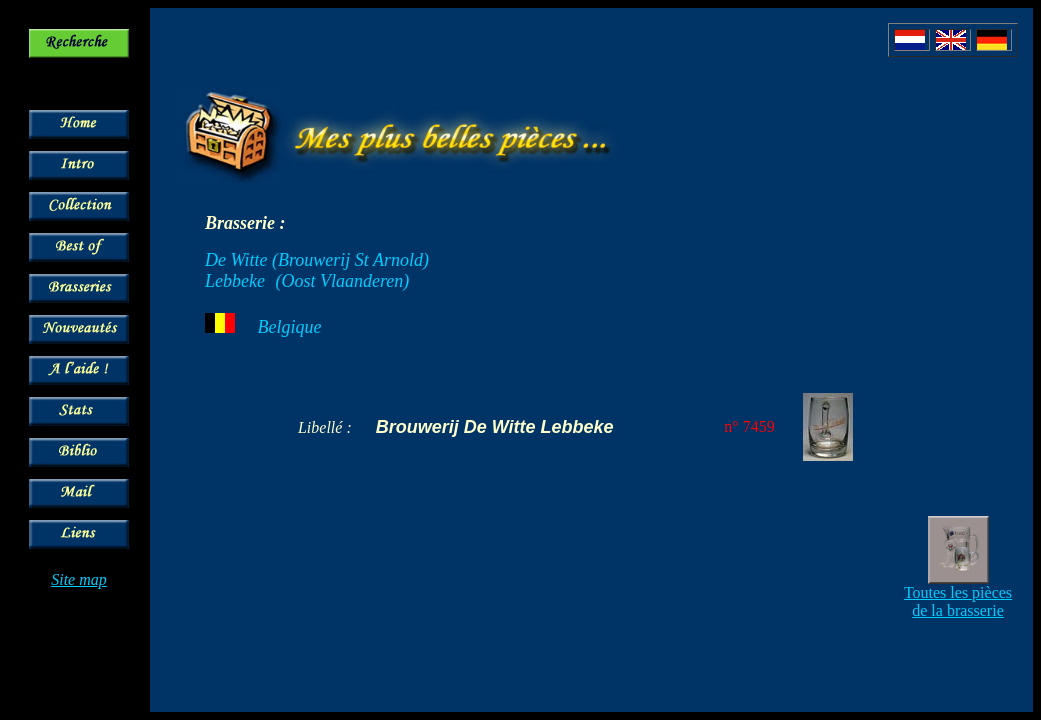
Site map (79, 579)
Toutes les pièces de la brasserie (958, 601)
